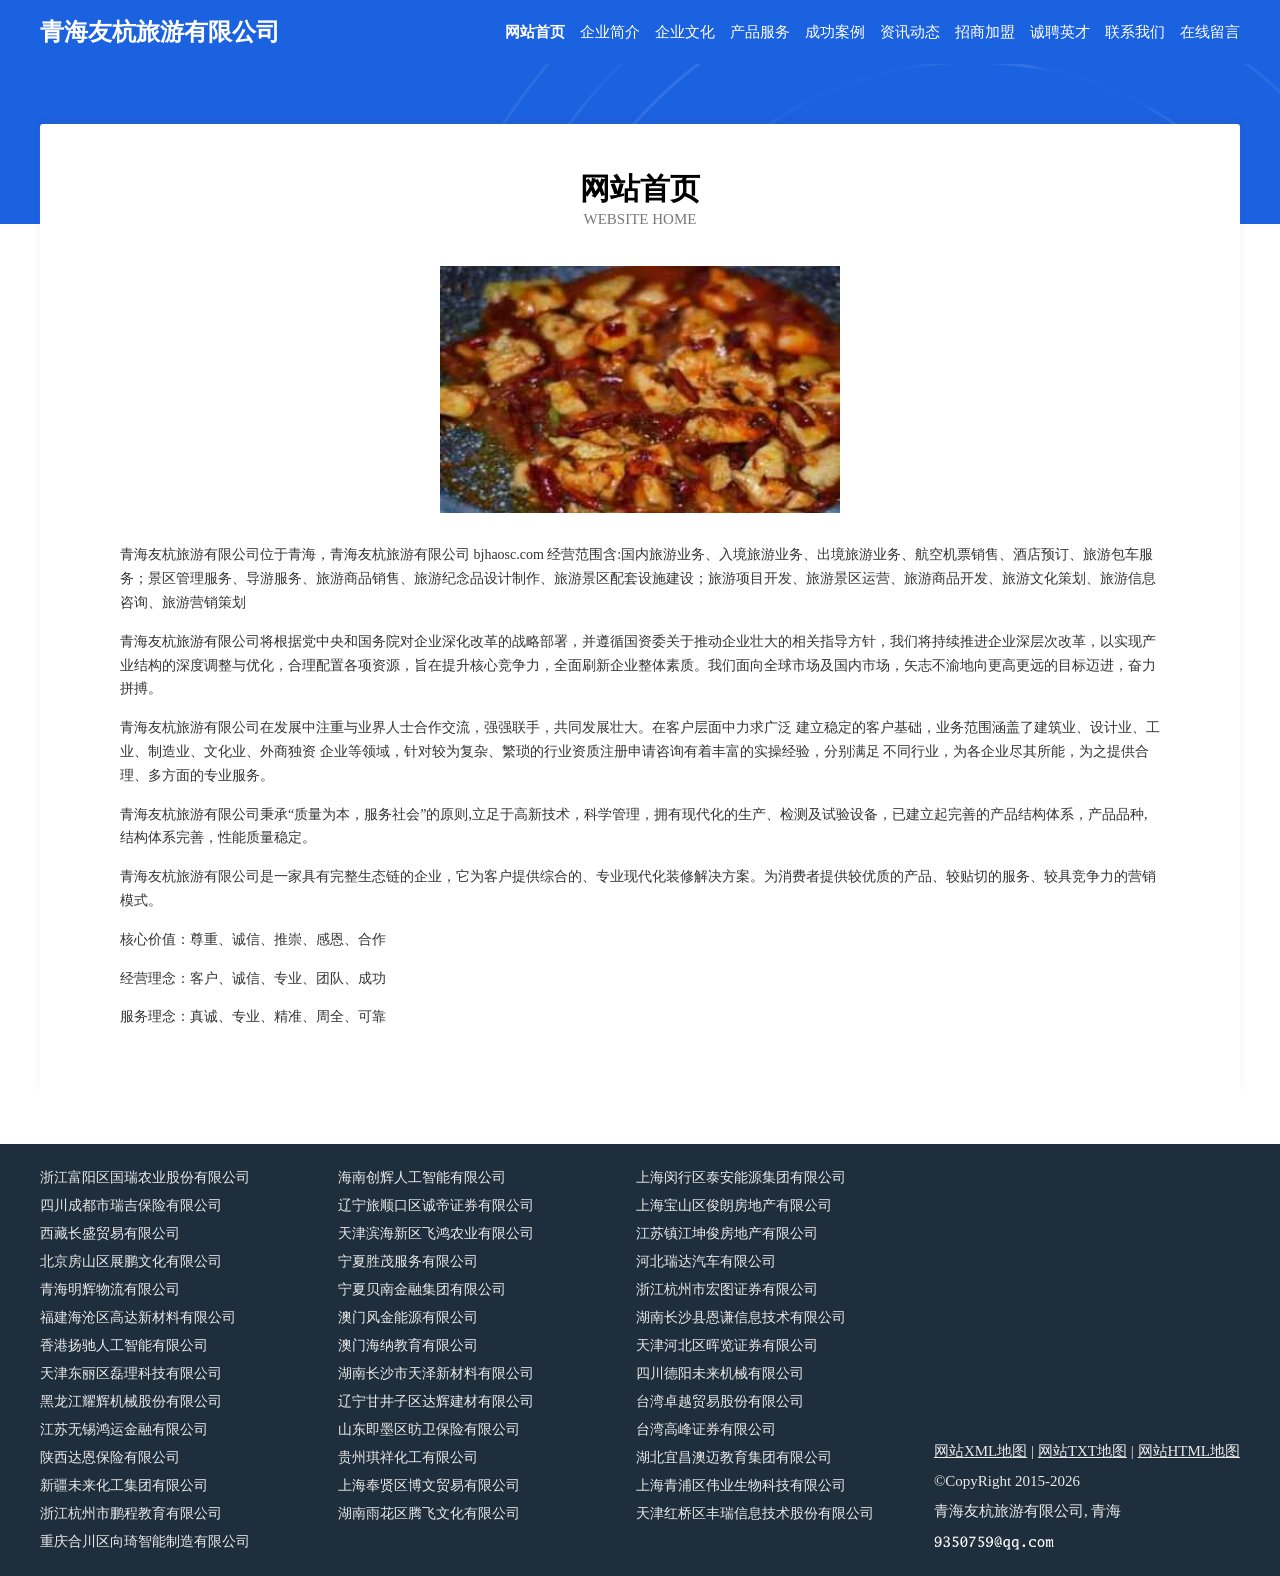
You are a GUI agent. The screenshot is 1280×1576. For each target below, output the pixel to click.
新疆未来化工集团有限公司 (124, 1485)
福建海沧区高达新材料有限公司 (138, 1317)
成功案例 (835, 32)
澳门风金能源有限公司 (408, 1317)
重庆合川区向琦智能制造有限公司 (145, 1541)
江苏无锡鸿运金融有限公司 (124, 1429)
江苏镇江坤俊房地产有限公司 (727, 1233)
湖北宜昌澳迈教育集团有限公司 (734, 1457)
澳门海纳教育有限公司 (408, 1345)
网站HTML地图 (1189, 1451)
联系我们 (1135, 32)
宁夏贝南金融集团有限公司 (422, 1289)
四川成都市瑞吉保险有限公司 (131, 1205)
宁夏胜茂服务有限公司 (408, 1261)
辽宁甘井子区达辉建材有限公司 (436, 1401)
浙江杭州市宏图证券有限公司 (727, 1289)
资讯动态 (910, 32)
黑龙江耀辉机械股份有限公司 (131, 1401)
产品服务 (760, 32)
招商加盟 (985, 32)
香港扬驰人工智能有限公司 (124, 1345)
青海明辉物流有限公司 (110, 1289)
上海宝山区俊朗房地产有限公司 (734, 1205)
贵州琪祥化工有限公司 (408, 1457)
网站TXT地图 (1082, 1451)
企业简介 (610, 32)
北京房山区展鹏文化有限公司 (131, 1261)
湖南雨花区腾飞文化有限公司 (429, 1513)
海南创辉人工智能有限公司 (422, 1177)
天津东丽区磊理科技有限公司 (131, 1373)
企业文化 (685, 32)
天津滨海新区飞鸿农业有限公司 (436, 1233)
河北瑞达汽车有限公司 (706, 1261)
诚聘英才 (1060, 32)
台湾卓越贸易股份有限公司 (720, 1401)
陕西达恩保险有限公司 (110, 1457)
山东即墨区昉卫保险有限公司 (429, 1429)
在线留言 (1210, 32)
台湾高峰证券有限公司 (706, 1429)
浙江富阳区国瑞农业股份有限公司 (145, 1177)
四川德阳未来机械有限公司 (720, 1373)
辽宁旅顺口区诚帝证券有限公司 (436, 1205)
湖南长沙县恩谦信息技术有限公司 (741, 1317)
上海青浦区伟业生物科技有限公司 (741, 1485)
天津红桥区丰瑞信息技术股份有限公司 (755, 1513)
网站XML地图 (980, 1451)
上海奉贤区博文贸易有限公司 (429, 1485)
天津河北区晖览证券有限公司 (727, 1345)
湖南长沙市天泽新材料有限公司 (436, 1373)
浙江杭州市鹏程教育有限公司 (131, 1513)
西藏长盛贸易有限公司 (110, 1233)
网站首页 (535, 32)
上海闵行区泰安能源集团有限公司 (741, 1177)
